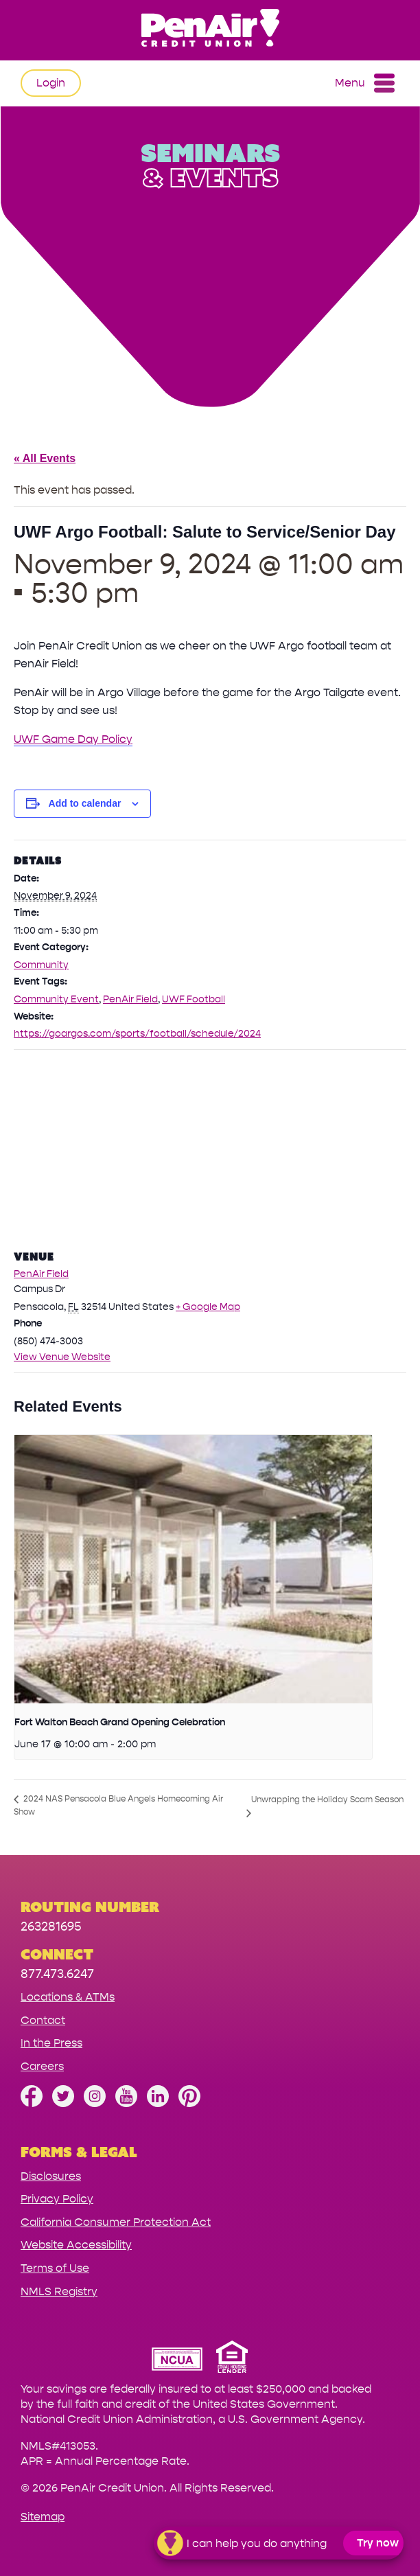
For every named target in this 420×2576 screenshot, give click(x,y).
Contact (43, 2020)
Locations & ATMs (68, 1996)
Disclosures (51, 2176)
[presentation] (193, 1569)
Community (41, 965)
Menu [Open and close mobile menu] (365, 83)
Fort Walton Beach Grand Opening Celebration (119, 1722)
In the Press (51, 2042)
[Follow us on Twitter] (63, 2103)
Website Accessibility (76, 2244)
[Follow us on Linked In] (158, 2103)
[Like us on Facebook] (32, 2103)
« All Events (44, 458)
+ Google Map (208, 1307)
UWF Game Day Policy (73, 739)
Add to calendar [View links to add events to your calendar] (85, 803)
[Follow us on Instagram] (95, 2103)
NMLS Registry (59, 2291)
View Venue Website (62, 1357)
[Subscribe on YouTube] (126, 2103)
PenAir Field (130, 999)
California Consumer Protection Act (116, 2222)
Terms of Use (55, 2268)
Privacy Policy (57, 2198)
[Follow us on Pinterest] (189, 2103)
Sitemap (43, 2516)
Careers (42, 2066)
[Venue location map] (210, 1149)
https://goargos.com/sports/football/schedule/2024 (137, 1033)
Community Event (56, 999)
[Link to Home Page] (210, 30)
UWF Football (193, 999)
